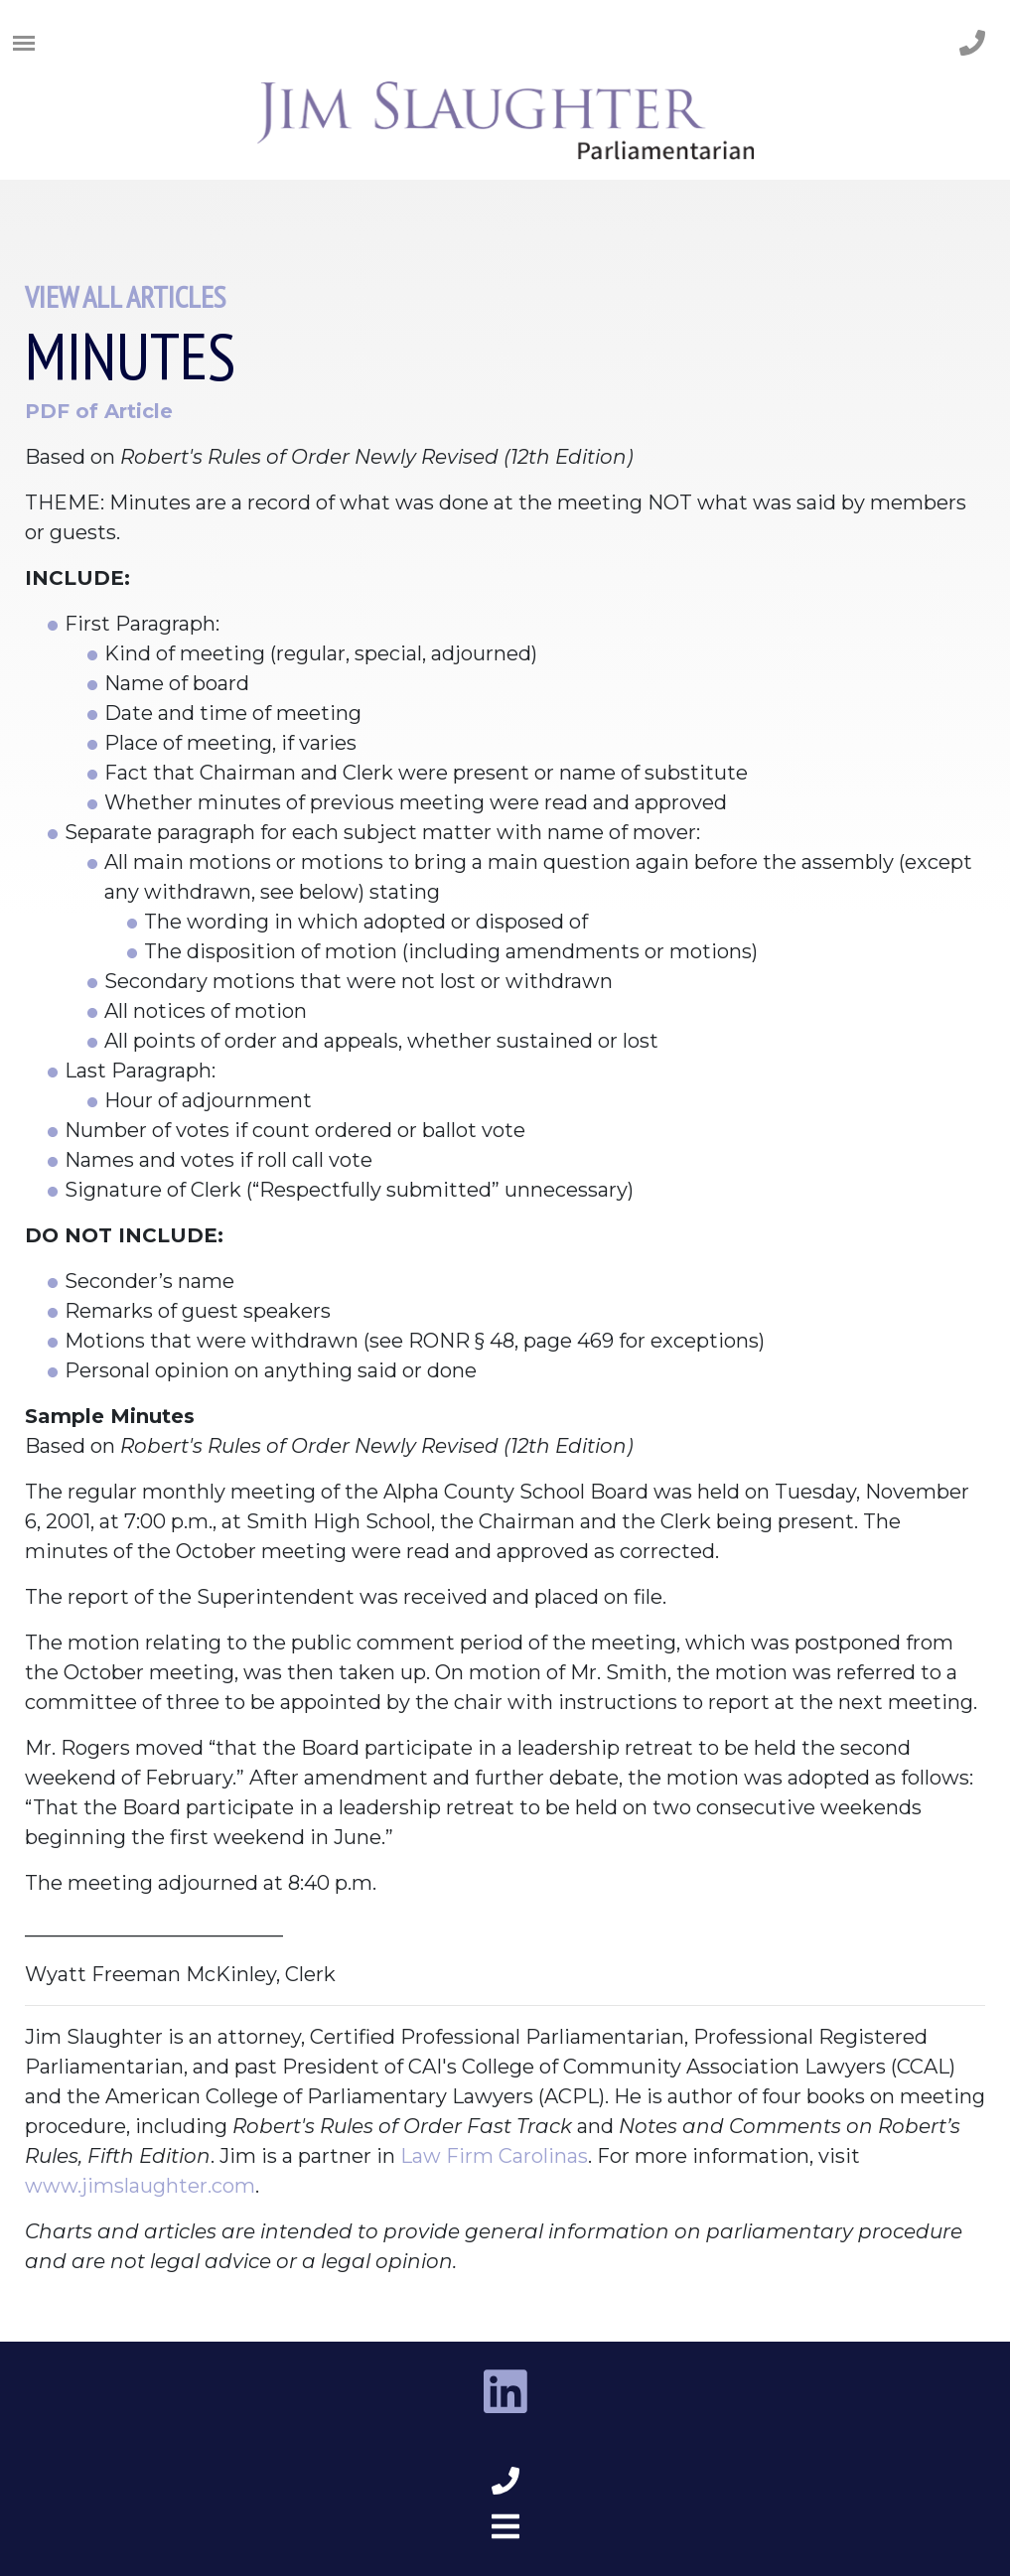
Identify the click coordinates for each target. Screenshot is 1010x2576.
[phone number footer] (505, 2482)
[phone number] (972, 44)
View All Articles (125, 296)
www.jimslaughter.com (140, 2186)
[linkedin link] (505, 2393)
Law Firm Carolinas (494, 2156)
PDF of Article (99, 411)
